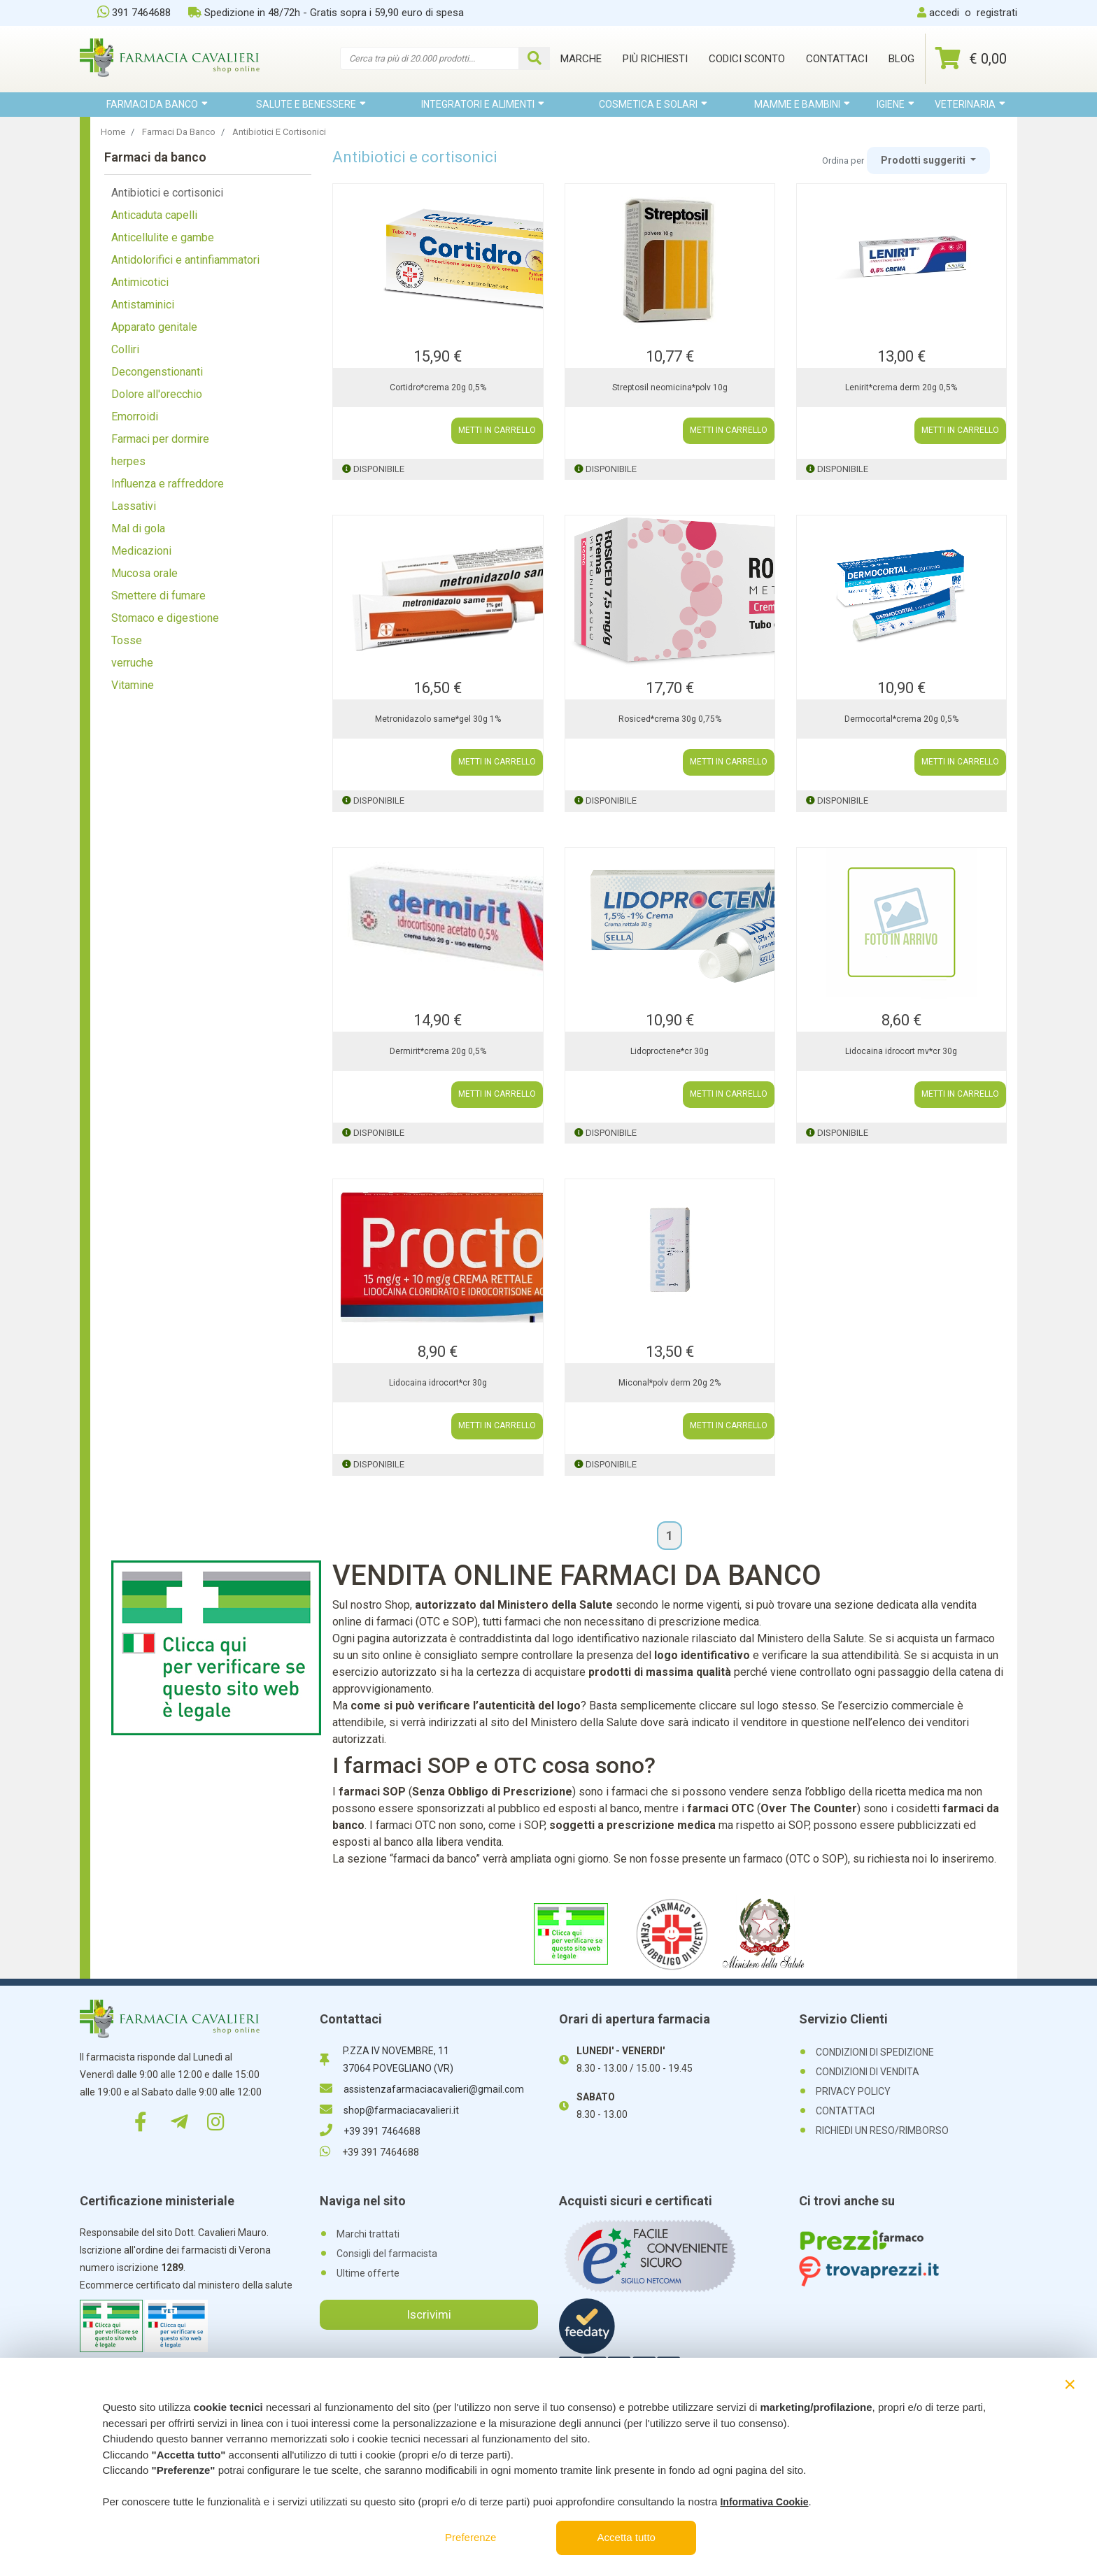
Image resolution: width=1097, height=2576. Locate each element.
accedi (944, 12)
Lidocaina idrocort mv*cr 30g (901, 1051)
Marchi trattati (368, 2234)
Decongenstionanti (157, 371)
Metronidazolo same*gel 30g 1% (438, 719)
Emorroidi (134, 416)
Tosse (126, 640)
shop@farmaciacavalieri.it (389, 2110)
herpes (128, 461)
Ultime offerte (368, 2273)
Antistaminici (142, 304)
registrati (997, 12)
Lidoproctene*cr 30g (669, 1051)
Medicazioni (141, 550)
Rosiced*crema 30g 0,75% (669, 719)
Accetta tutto (626, 2537)
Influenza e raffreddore (167, 483)
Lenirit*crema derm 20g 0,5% (901, 387)
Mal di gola (138, 528)
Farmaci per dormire (160, 439)
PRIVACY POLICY (853, 2091)
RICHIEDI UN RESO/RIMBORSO (882, 2130)
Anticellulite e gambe (162, 237)
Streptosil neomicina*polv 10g (670, 387)
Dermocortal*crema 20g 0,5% (901, 719)
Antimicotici (140, 282)
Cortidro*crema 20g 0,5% (438, 387)
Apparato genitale (154, 327)
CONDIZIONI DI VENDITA (867, 2071)
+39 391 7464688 (370, 2131)
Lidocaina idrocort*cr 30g (438, 1383)
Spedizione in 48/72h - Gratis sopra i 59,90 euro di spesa (326, 12)
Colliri (125, 349)
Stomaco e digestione (165, 618)
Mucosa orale (144, 573)
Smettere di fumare (158, 595)
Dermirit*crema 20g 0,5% (438, 1051)
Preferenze (470, 2537)
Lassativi (133, 506)
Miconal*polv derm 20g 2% (669, 1383)
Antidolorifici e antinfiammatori (185, 259)
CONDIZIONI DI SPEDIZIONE (875, 2052)
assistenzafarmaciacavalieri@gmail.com (422, 2089)
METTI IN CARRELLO (497, 431)
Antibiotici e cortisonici (167, 192)
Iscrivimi (428, 2314)
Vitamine (132, 685)
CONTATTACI (845, 2110)
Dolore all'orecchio (156, 394)
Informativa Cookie (764, 2501)
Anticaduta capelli (154, 215)
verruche (132, 662)
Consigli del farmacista (387, 2253)
